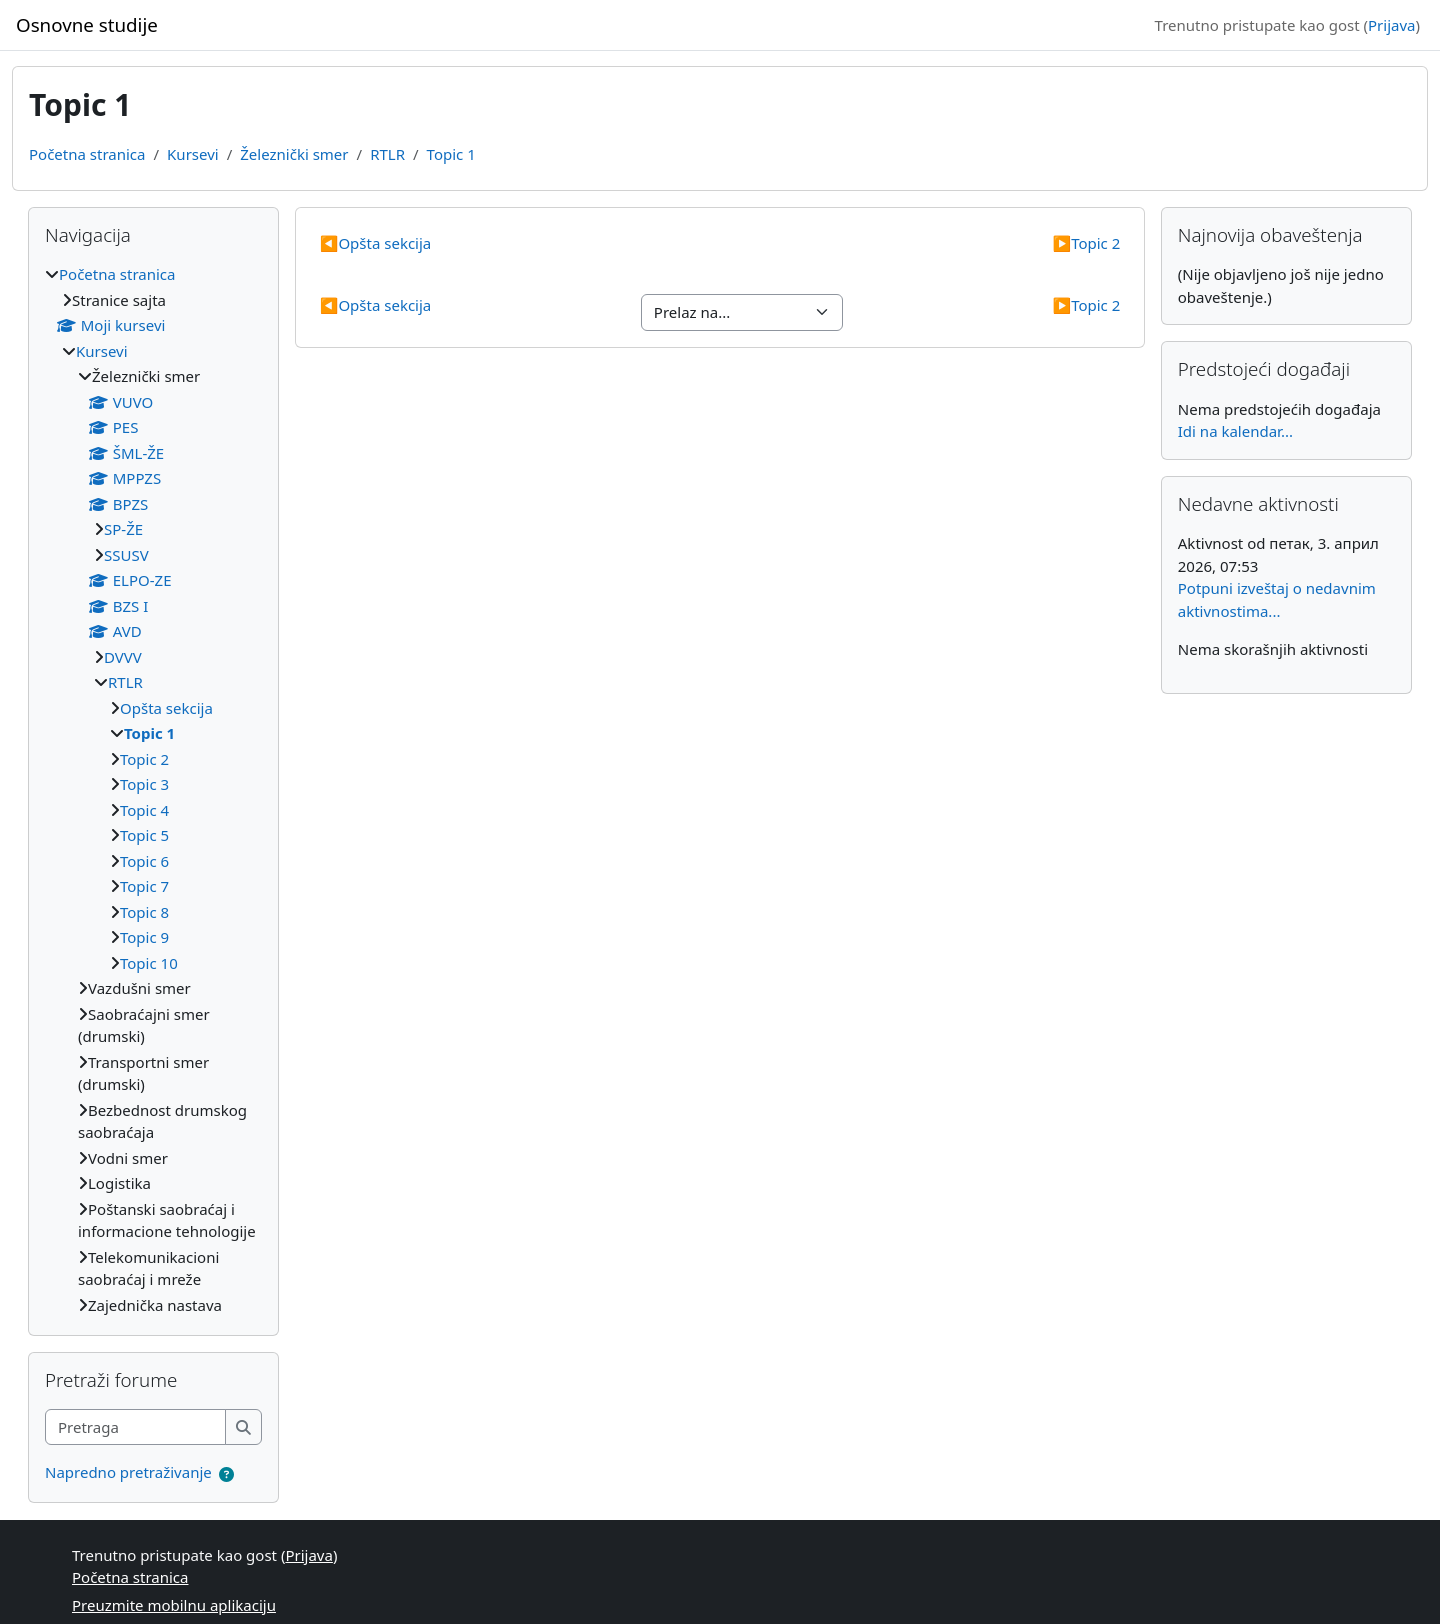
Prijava (1391, 25)
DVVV (123, 657)
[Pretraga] (136, 1427)
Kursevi (193, 154)
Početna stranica (87, 154)
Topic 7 (144, 886)
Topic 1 (451, 154)
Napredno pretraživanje (128, 1472)
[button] (226, 1474)
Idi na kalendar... (1235, 431)
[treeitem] (153, 789)
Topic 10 (149, 963)
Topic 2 (1086, 243)
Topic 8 (144, 912)
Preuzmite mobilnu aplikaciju (174, 1605)
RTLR (387, 154)
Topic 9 (144, 937)
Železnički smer (294, 154)
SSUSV (126, 555)
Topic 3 (144, 784)
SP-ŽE (123, 529)
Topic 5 (144, 835)
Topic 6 (144, 861)
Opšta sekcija (376, 243)
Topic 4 (144, 810)
